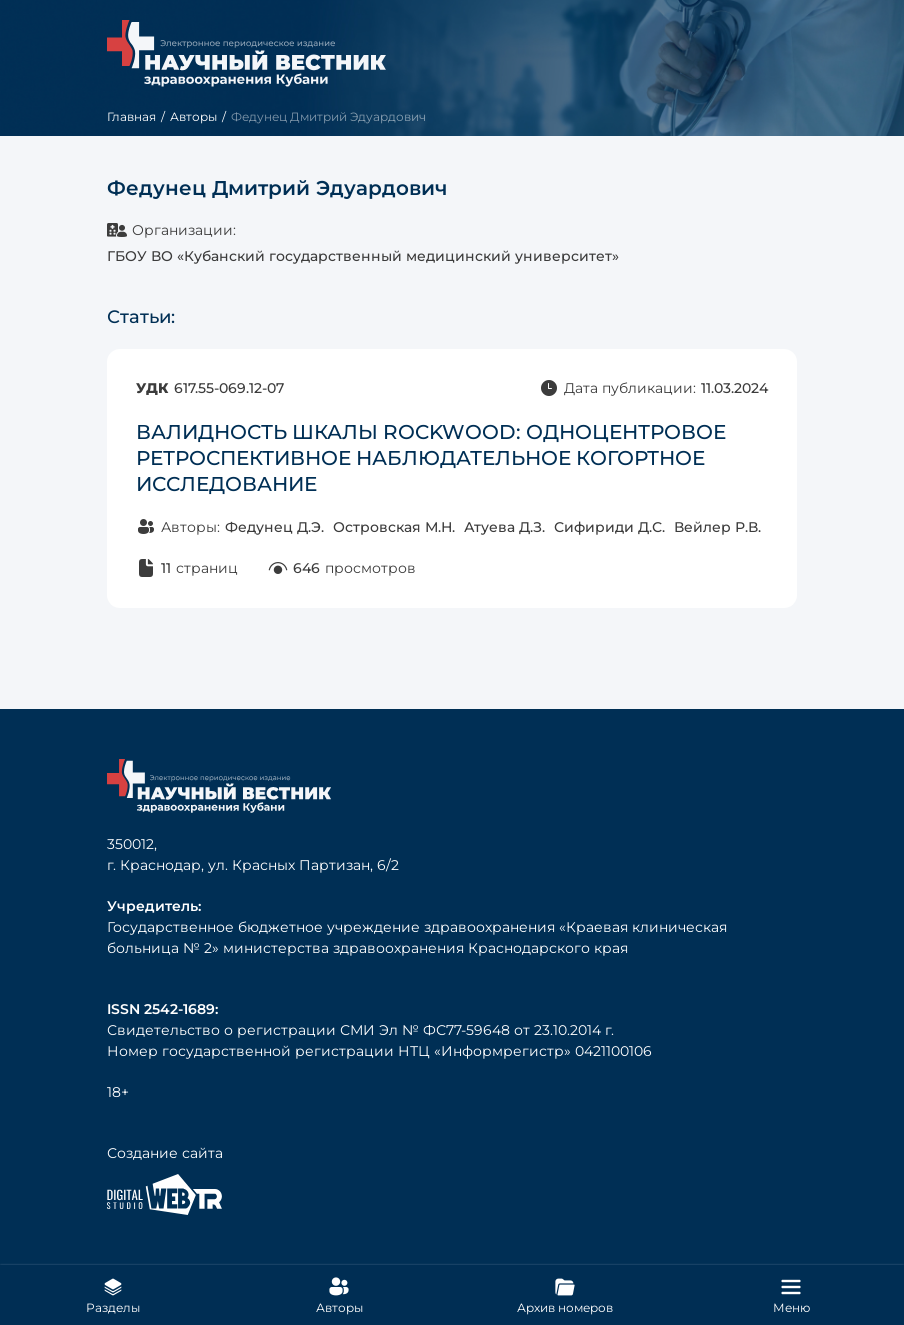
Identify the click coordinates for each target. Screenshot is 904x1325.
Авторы (193, 116)
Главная (131, 116)
